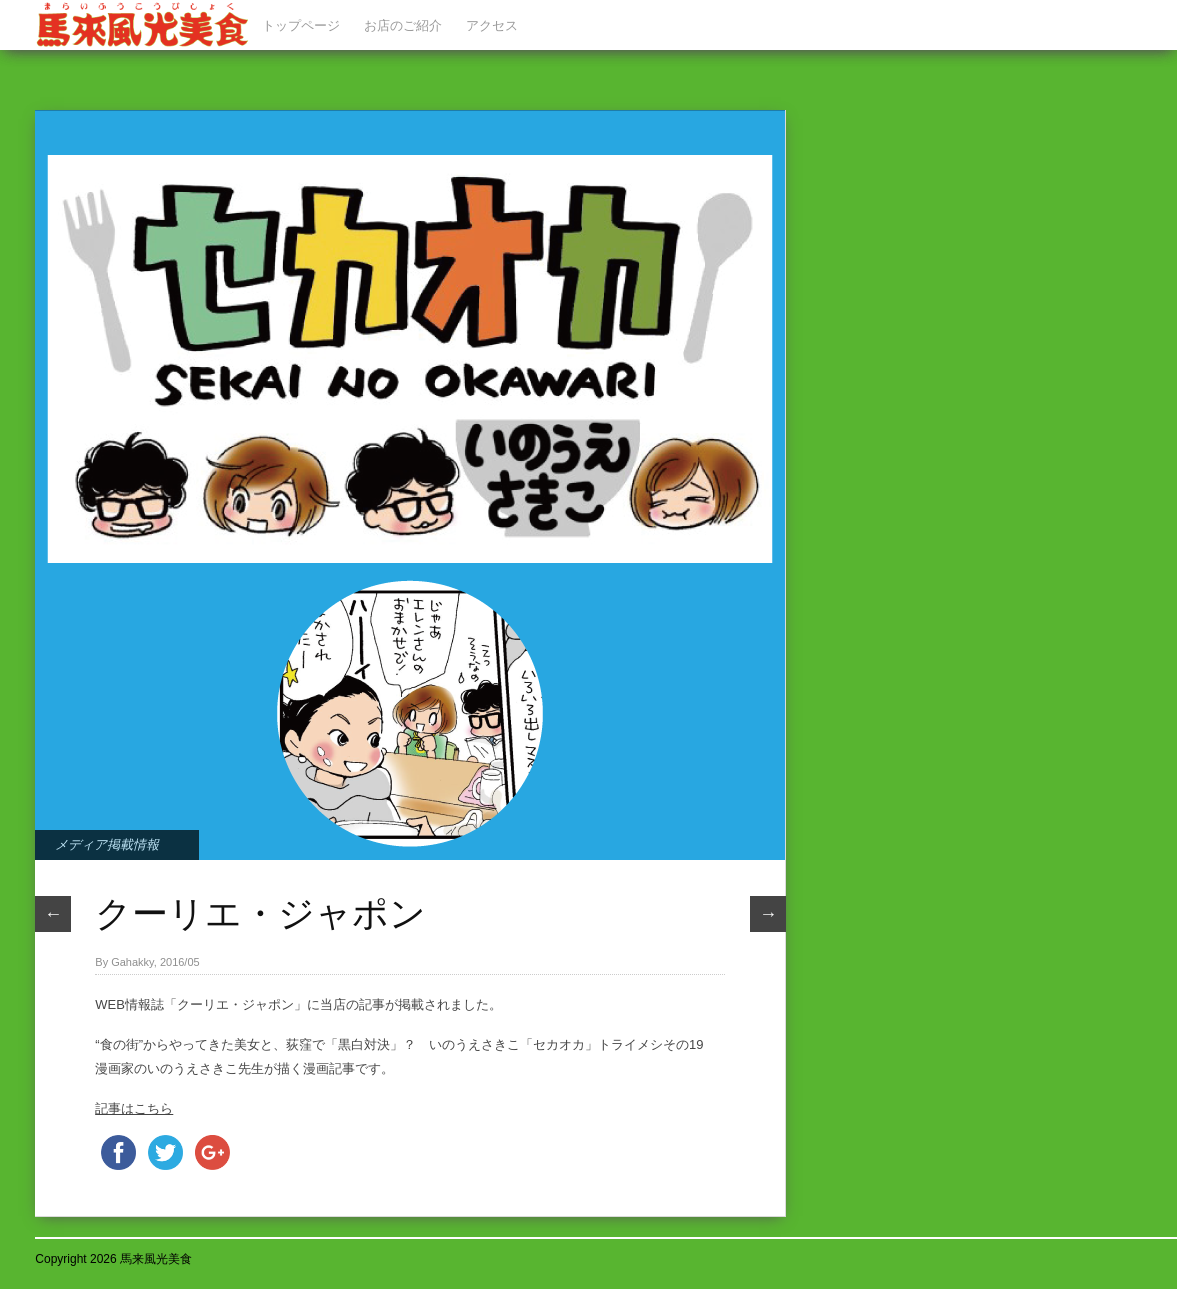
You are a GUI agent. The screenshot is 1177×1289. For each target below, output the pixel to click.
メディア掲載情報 (107, 844)
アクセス (492, 25)
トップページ (301, 25)
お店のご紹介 (403, 25)
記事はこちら (134, 1108)
